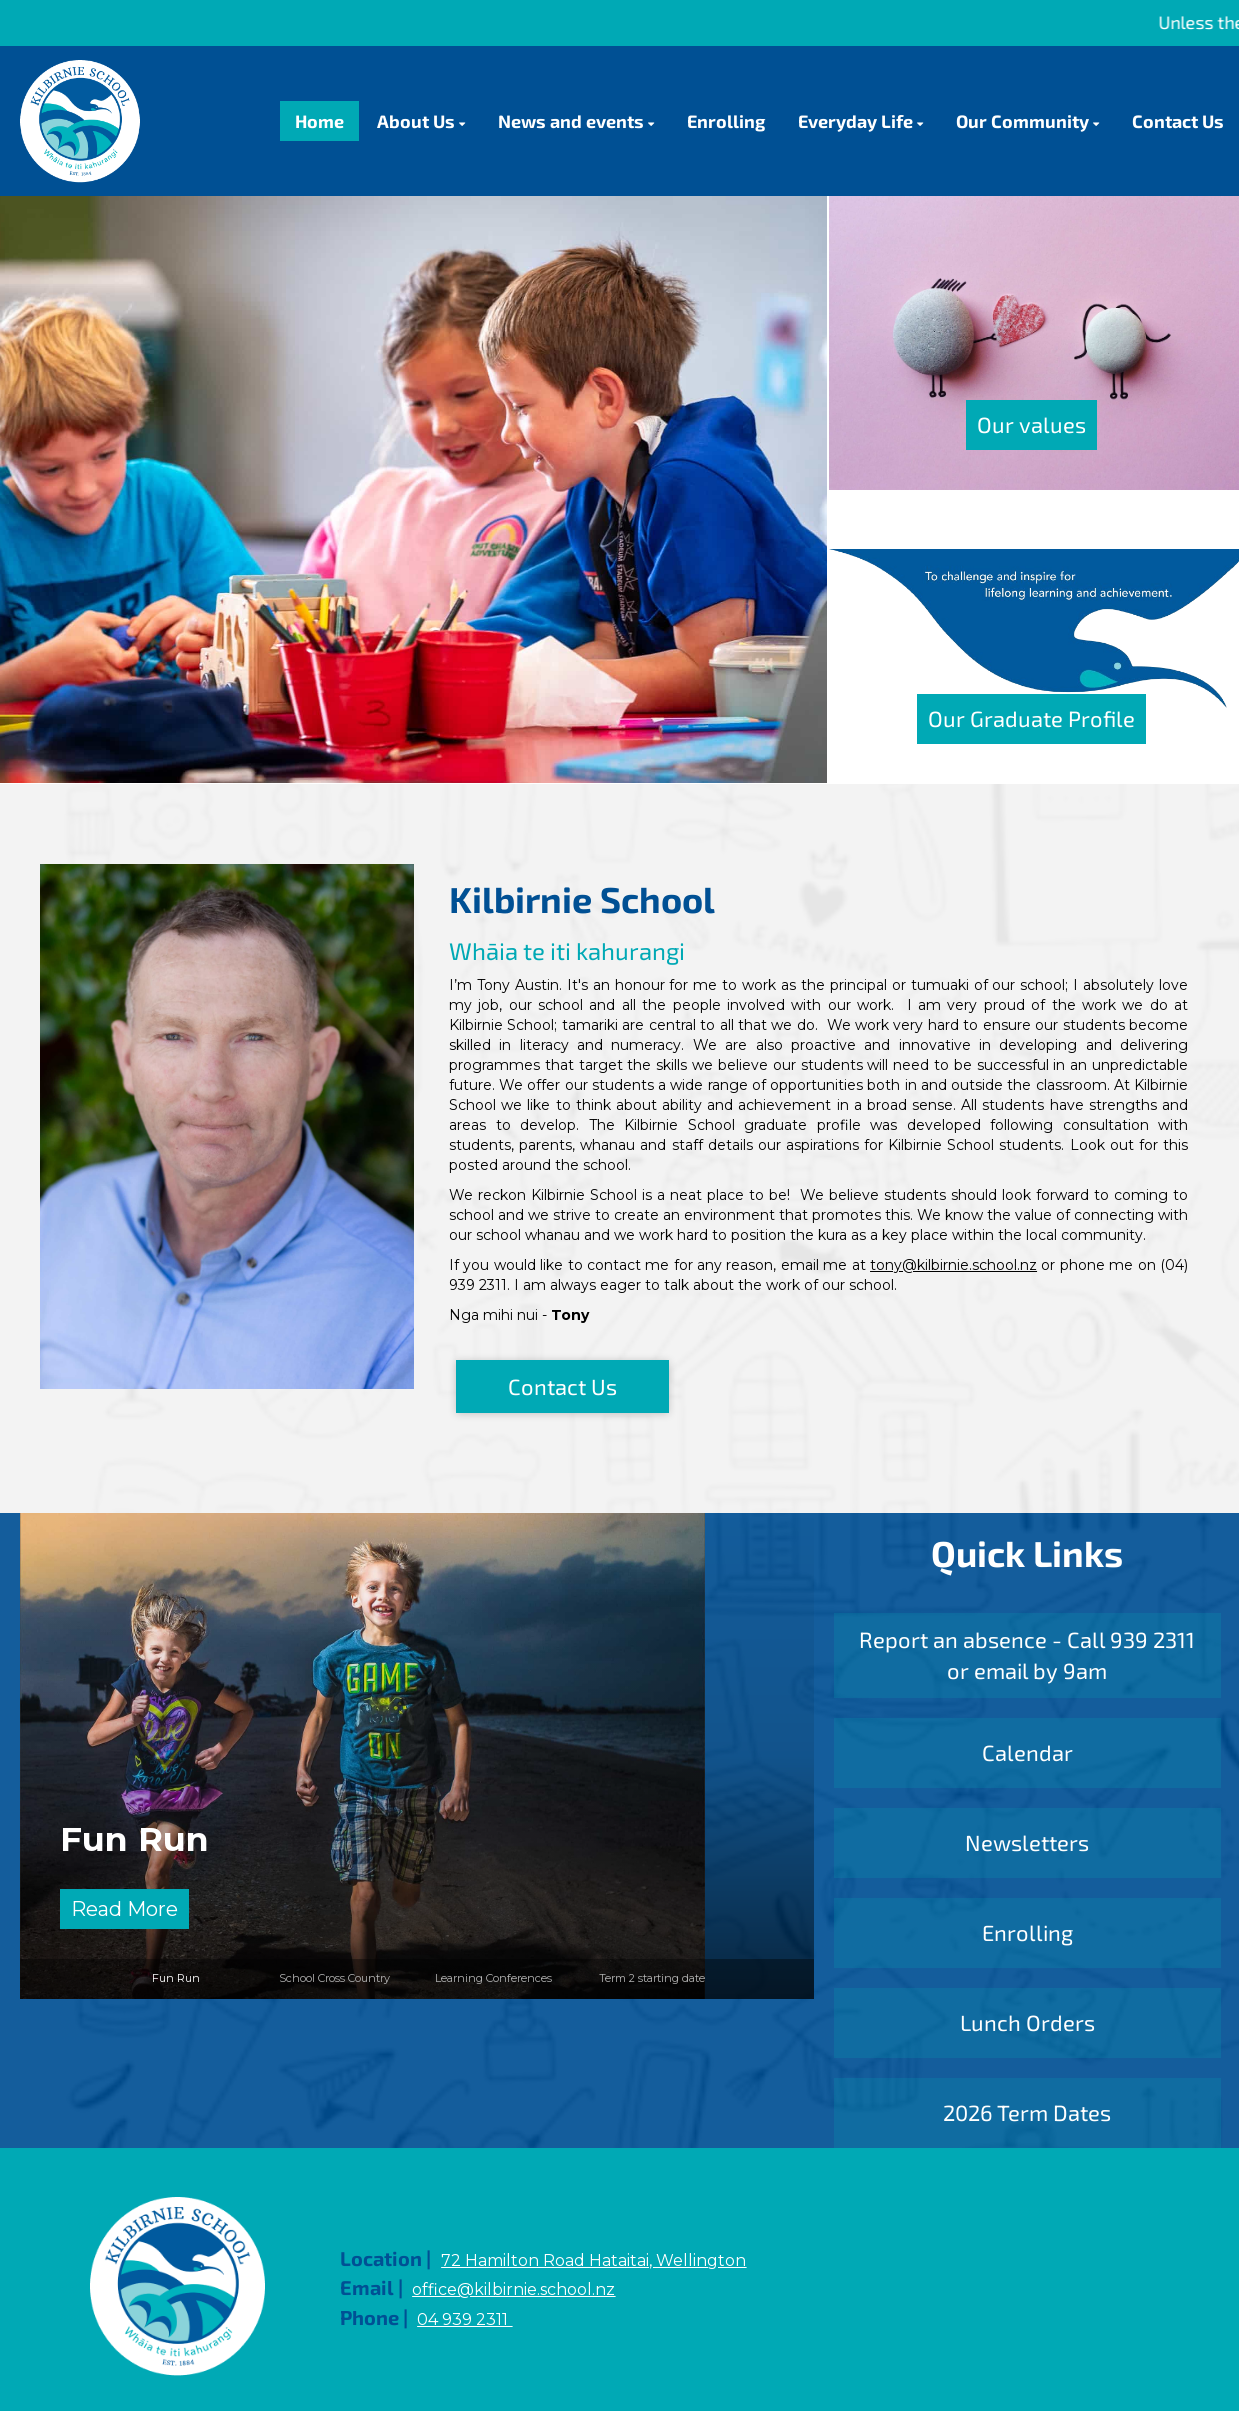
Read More (124, 1909)
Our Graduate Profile (1031, 718)
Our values (1031, 424)
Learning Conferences (493, 1978)
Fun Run (134, 1838)
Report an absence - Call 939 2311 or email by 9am (1027, 1654)
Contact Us (562, 1386)
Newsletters (1027, 1842)
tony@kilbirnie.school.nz (953, 1265)
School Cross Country (334, 1978)
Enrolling (1027, 1932)
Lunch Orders (1027, 2022)
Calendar (1027, 1752)
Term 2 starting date (652, 1978)
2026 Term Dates (1027, 2112)
